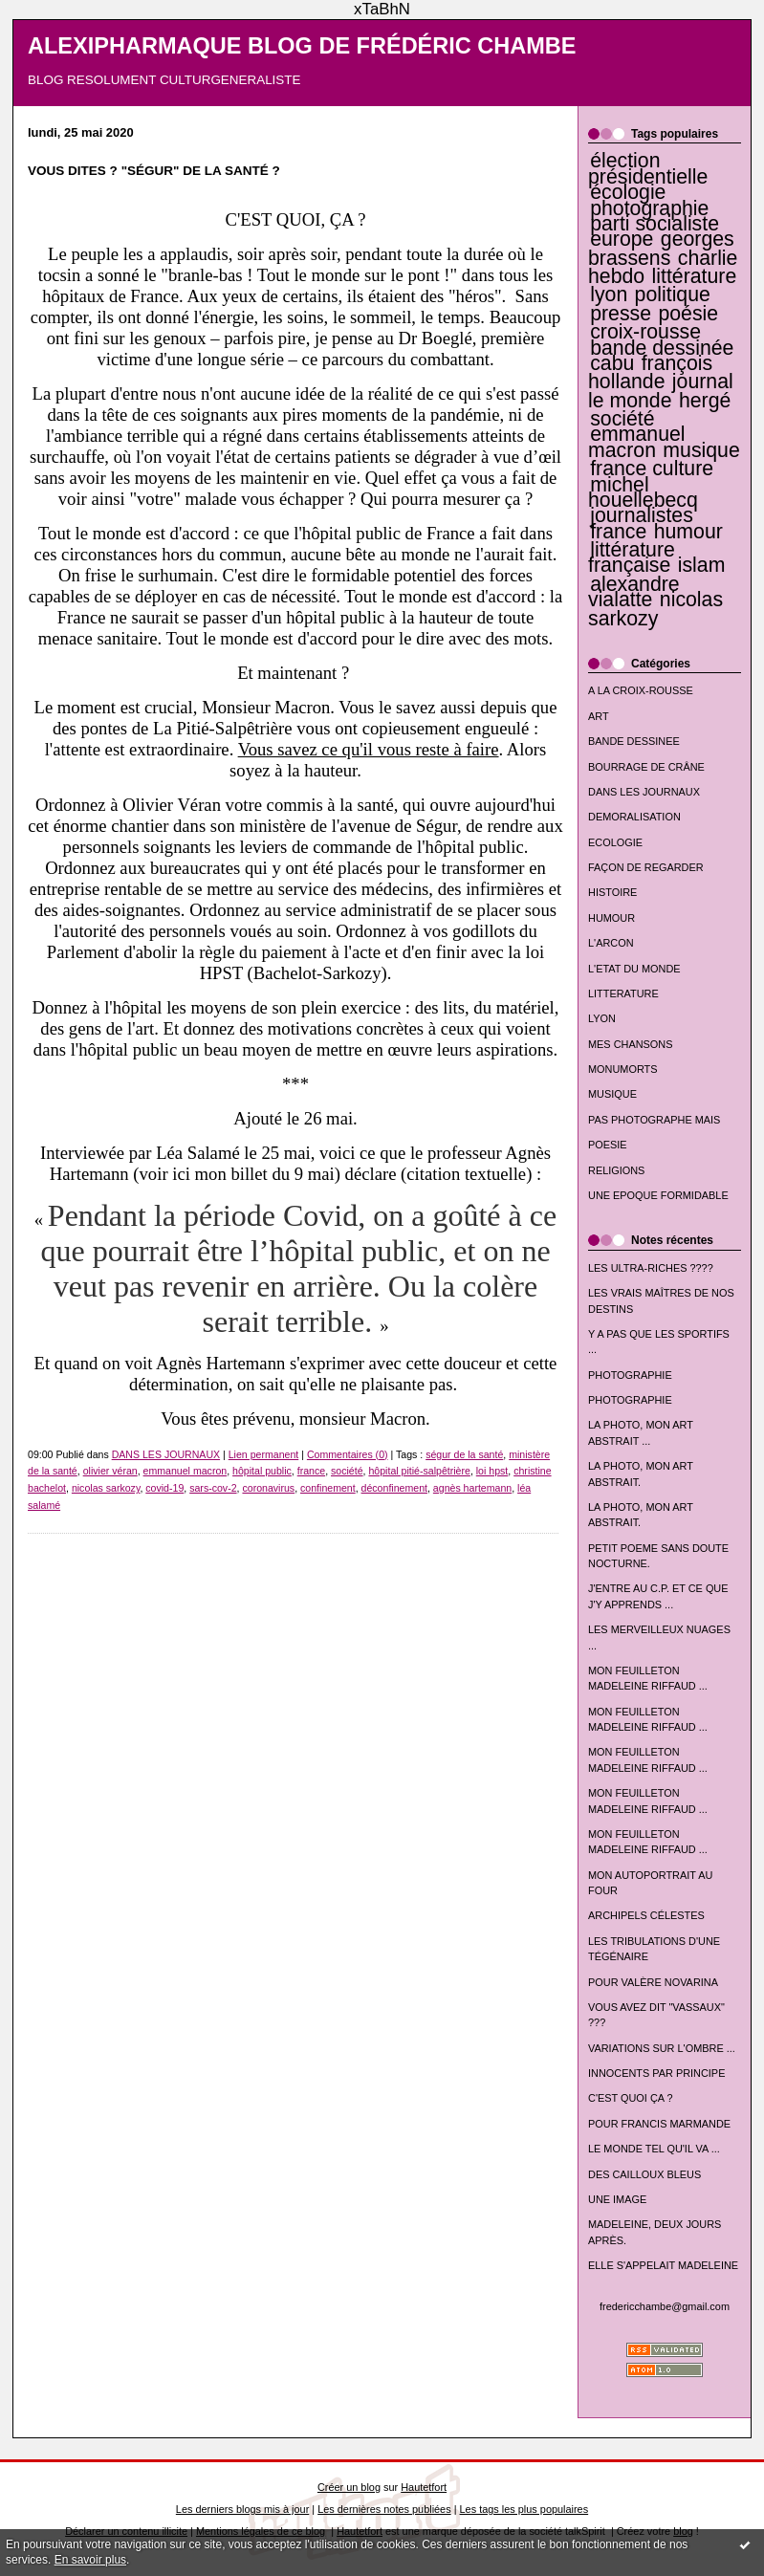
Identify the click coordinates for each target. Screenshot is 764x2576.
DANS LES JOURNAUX (644, 791)
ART (598, 716)
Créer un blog (349, 2487)
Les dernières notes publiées (383, 2509)
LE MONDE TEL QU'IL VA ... (654, 2148)
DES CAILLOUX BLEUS (644, 2174)
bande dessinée (661, 348)
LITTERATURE (623, 993)
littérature (694, 276)
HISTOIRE (612, 892)
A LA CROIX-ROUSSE (640, 690)
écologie (628, 192)
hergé (705, 400)
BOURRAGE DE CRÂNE (646, 767)
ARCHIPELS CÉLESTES (646, 1915)
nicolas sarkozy (655, 608)
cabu (612, 363)
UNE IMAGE (617, 2199)
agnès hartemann (472, 1488)
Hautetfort (424, 2487)
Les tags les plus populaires (524, 2509)
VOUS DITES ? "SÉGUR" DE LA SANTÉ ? (154, 171)
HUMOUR (611, 918)
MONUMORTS (623, 1069)
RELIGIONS (616, 1170)
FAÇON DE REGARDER (646, 867)
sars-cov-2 (212, 1488)
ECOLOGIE (615, 842)
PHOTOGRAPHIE (630, 1375)
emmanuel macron (637, 442)
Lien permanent (264, 1454)
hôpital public (262, 1470)
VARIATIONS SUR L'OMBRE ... (661, 2048)
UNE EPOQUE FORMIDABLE (658, 1195)
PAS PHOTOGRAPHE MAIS (654, 1119)
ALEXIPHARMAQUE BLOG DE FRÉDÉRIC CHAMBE (302, 45)
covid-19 (164, 1488)
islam (702, 565)
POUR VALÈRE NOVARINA (653, 1982)
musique (701, 450)
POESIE (607, 1144)
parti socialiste (654, 223)
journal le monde (660, 390)
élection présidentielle (648, 168)
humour (688, 531)
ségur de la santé (464, 1454)
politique (672, 294)
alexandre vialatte (634, 592)
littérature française (631, 557)
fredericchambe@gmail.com (665, 2306)
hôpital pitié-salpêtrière (418, 1470)
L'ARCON (611, 943)
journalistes (641, 515)
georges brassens (661, 248)
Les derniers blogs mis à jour (242, 2509)
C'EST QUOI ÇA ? (630, 2098)
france (618, 531)
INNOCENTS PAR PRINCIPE (656, 2073)
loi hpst (492, 1470)
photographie (649, 208)
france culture (651, 468)
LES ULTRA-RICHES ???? (650, 1268)
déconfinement (394, 1488)
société (622, 418)
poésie (688, 313)
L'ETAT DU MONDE (634, 968)
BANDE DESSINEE (634, 741)
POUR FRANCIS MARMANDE (659, 2123)
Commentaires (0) (347, 1454)
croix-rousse (645, 331)
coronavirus (268, 1488)
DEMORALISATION (634, 816)
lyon (608, 294)
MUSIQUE (612, 1094)
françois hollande (650, 372)
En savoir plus (90, 2559)
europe (621, 239)
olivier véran (110, 1470)
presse (620, 313)
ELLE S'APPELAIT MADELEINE (663, 2265)
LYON (602, 1018)
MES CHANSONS (630, 1044)
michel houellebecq (643, 492)
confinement (328, 1488)
